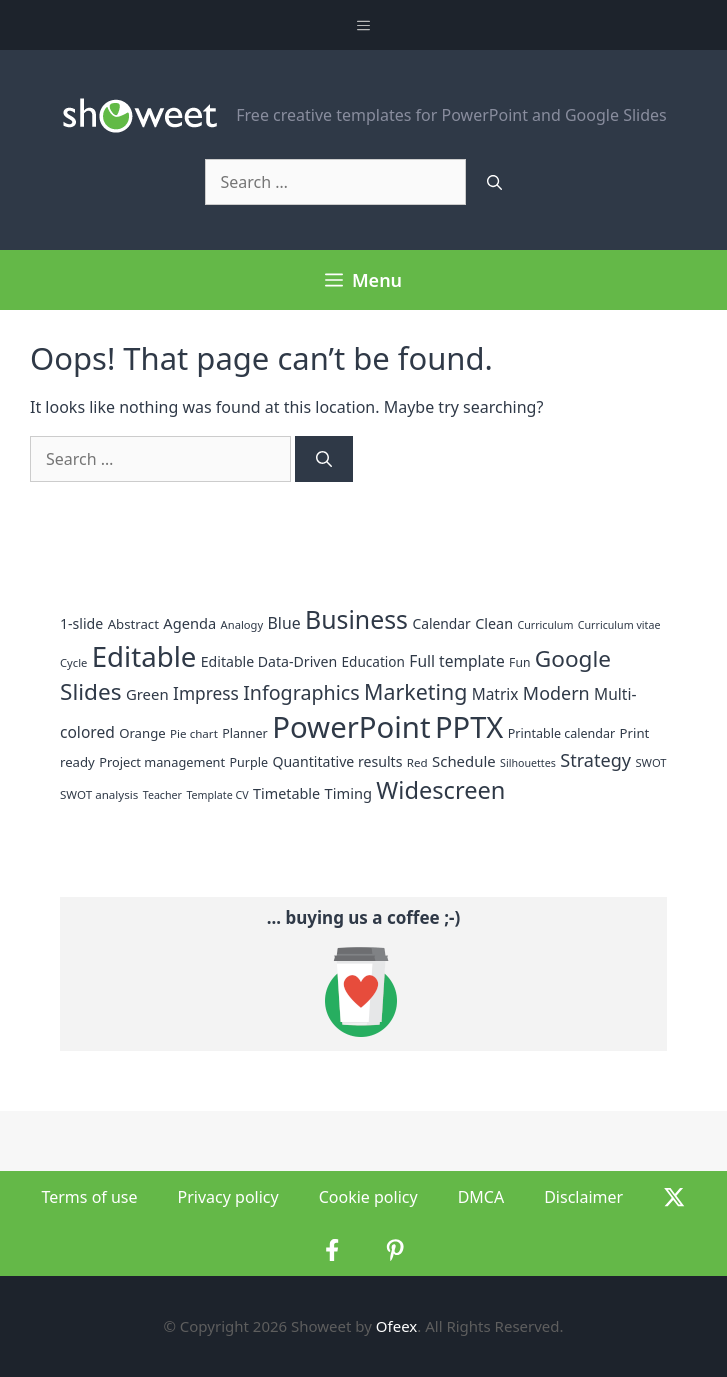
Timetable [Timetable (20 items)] (286, 793)
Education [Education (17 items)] (373, 661)
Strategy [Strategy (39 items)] (595, 760)
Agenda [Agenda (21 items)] (189, 623)
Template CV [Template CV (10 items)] (217, 795)
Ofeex (396, 1326)
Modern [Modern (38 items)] (556, 693)
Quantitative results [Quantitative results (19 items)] (337, 761)
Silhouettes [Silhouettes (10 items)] (528, 763)
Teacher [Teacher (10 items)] (162, 795)
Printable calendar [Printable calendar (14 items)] (561, 733)
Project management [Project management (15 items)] (162, 762)
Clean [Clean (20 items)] (494, 623)
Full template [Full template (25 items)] (456, 661)
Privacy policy (228, 1197)
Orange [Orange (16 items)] (142, 733)
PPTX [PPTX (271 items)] (469, 727)
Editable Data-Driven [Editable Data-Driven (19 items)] (269, 661)
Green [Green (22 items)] (147, 694)
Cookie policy (368, 1197)
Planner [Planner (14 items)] (245, 733)
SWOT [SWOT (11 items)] (650, 762)
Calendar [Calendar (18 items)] (441, 623)
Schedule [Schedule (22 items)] (464, 761)
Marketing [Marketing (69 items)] (415, 691)
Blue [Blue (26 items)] (284, 623)
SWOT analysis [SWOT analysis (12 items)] (99, 794)
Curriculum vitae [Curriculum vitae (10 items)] (619, 625)
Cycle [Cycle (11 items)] (73, 662)
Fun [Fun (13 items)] (519, 662)
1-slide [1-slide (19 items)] (81, 623)
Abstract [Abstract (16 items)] (133, 624)
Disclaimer (583, 1197)
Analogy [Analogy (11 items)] (242, 624)
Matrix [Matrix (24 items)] (495, 694)
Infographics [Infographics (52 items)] (301, 692)
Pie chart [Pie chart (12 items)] (194, 733)
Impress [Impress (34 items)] (206, 693)
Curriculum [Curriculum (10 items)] (545, 625)
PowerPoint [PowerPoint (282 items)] (351, 727)
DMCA (481, 1197)
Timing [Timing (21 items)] (348, 793)
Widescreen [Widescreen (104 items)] (440, 790)
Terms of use (89, 1197)
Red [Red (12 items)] (417, 762)
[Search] (494, 182)
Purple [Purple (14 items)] (249, 762)
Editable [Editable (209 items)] (144, 656)
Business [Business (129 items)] (356, 619)
